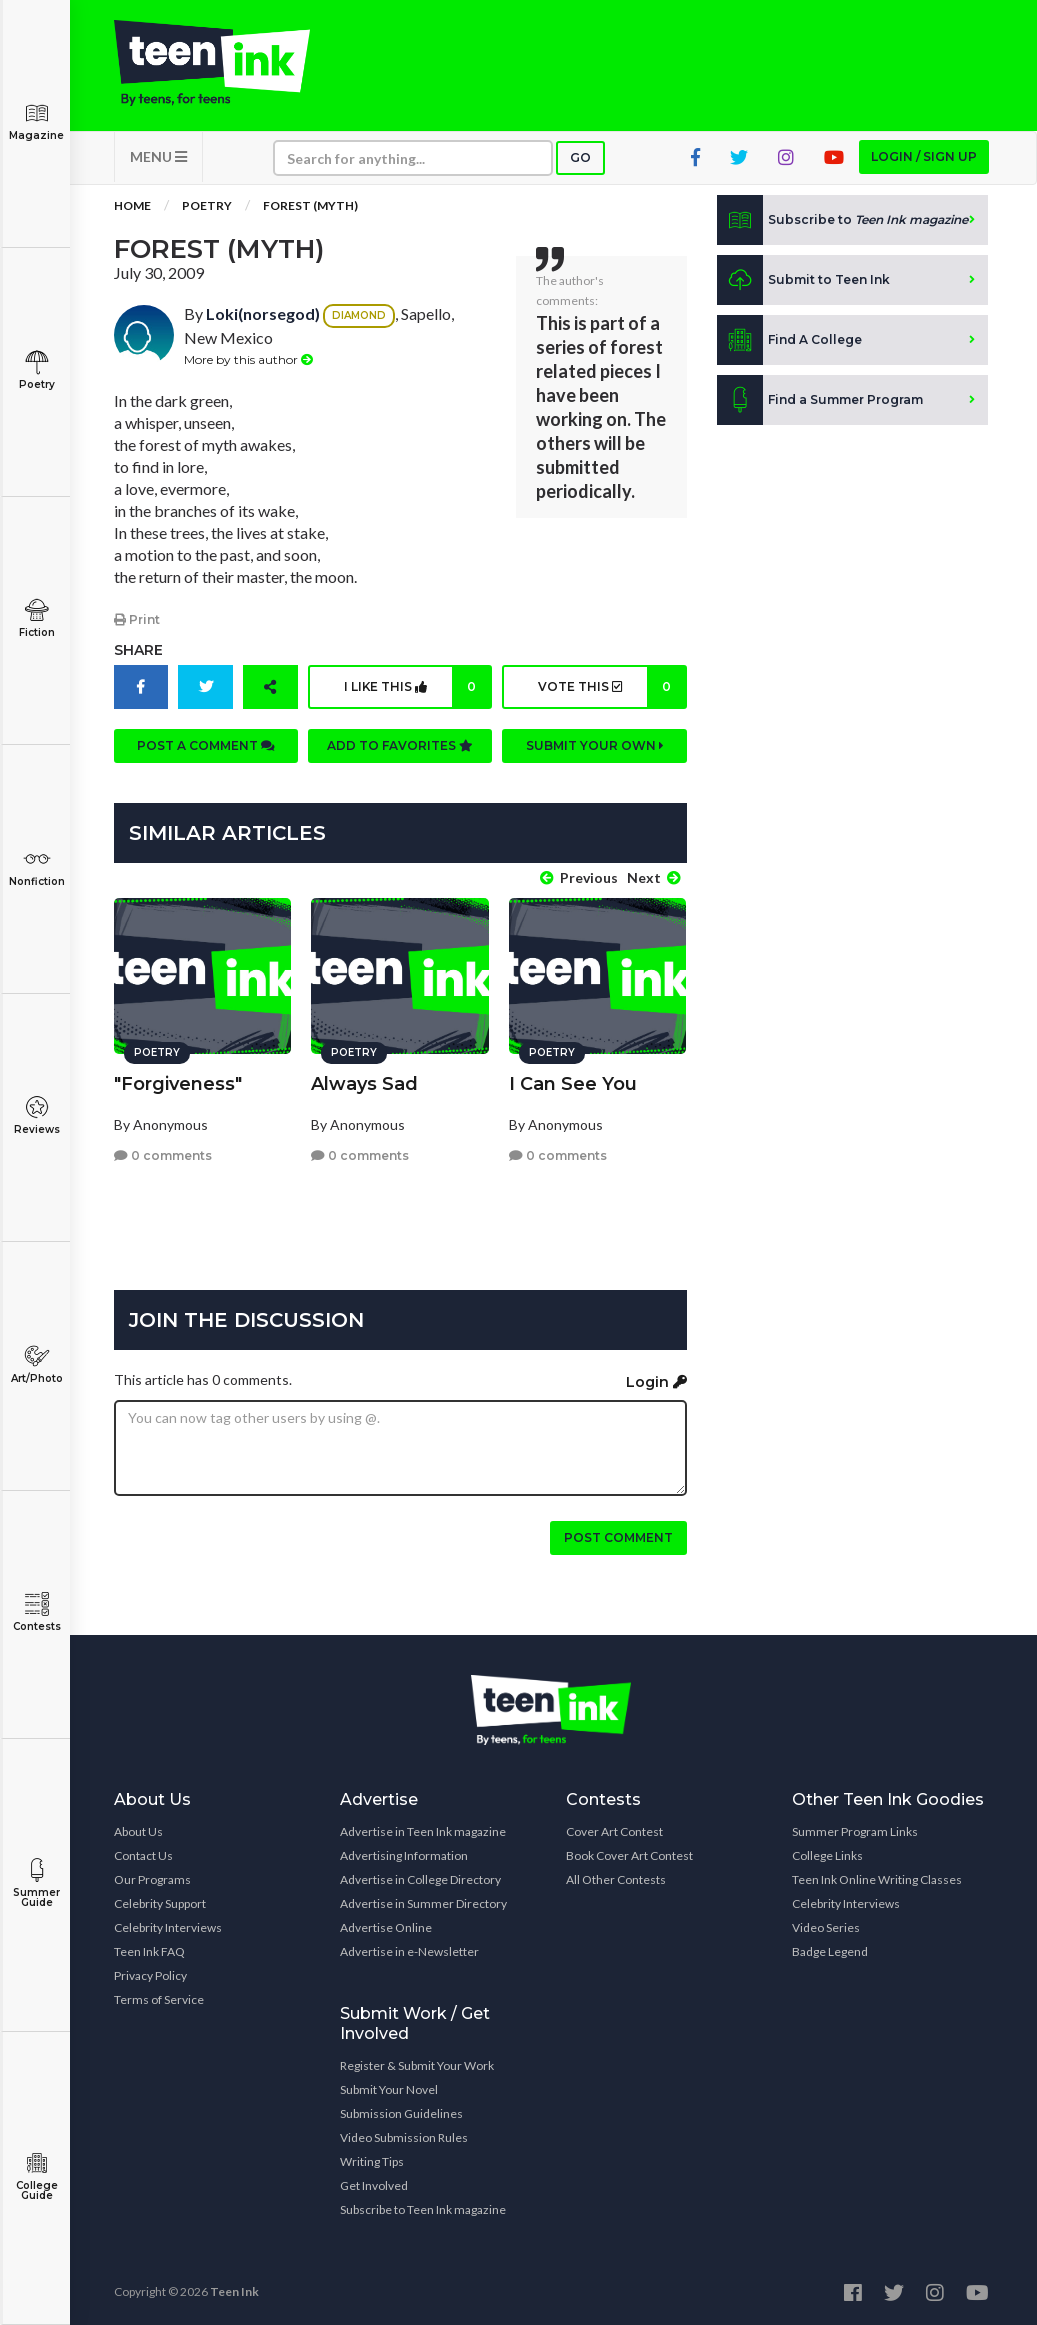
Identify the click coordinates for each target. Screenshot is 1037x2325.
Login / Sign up (924, 160)
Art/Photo (36, 1364)
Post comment (618, 1535)
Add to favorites (400, 748)
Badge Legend (830, 1949)
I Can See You (573, 1081)
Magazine (36, 121)
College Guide (36, 2176)
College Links (827, 1853)
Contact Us (143, 1853)
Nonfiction (36, 867)
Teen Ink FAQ (149, 1949)
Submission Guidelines (401, 2111)
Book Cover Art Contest (629, 1853)
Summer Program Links (855, 1829)
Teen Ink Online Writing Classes (877, 1877)
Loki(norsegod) (263, 317)
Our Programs (152, 1877)
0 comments (163, 1153)
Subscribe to (842, 224)
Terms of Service (159, 1997)
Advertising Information (404, 1853)
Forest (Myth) (310, 209)
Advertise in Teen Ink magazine (423, 1829)
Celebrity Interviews (168, 1925)
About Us (138, 1829)
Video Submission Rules (404, 2135)
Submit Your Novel (389, 2087)
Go (580, 161)
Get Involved (374, 2183)
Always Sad (364, 1081)
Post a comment (206, 748)
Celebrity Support (160, 1901)
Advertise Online (386, 1925)
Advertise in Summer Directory (423, 1901)
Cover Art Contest (614, 1829)
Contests (36, 1612)
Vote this (611, 690)
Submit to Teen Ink (803, 284)
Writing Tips (372, 2159)
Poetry (36, 370)
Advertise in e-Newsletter (409, 1949)
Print (137, 622)
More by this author (248, 363)
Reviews (36, 1115)
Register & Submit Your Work (417, 2063)
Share (138, 653)
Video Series (826, 1925)
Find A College (789, 344)
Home (132, 209)
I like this (417, 690)
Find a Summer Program (820, 404)
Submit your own (595, 748)
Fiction (36, 618)
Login (656, 1379)
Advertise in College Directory (420, 1877)
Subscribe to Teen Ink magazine (423, 2207)
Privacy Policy (150, 1973)
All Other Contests (616, 1877)
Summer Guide (36, 1883)
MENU (158, 160)
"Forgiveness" (178, 1081)
